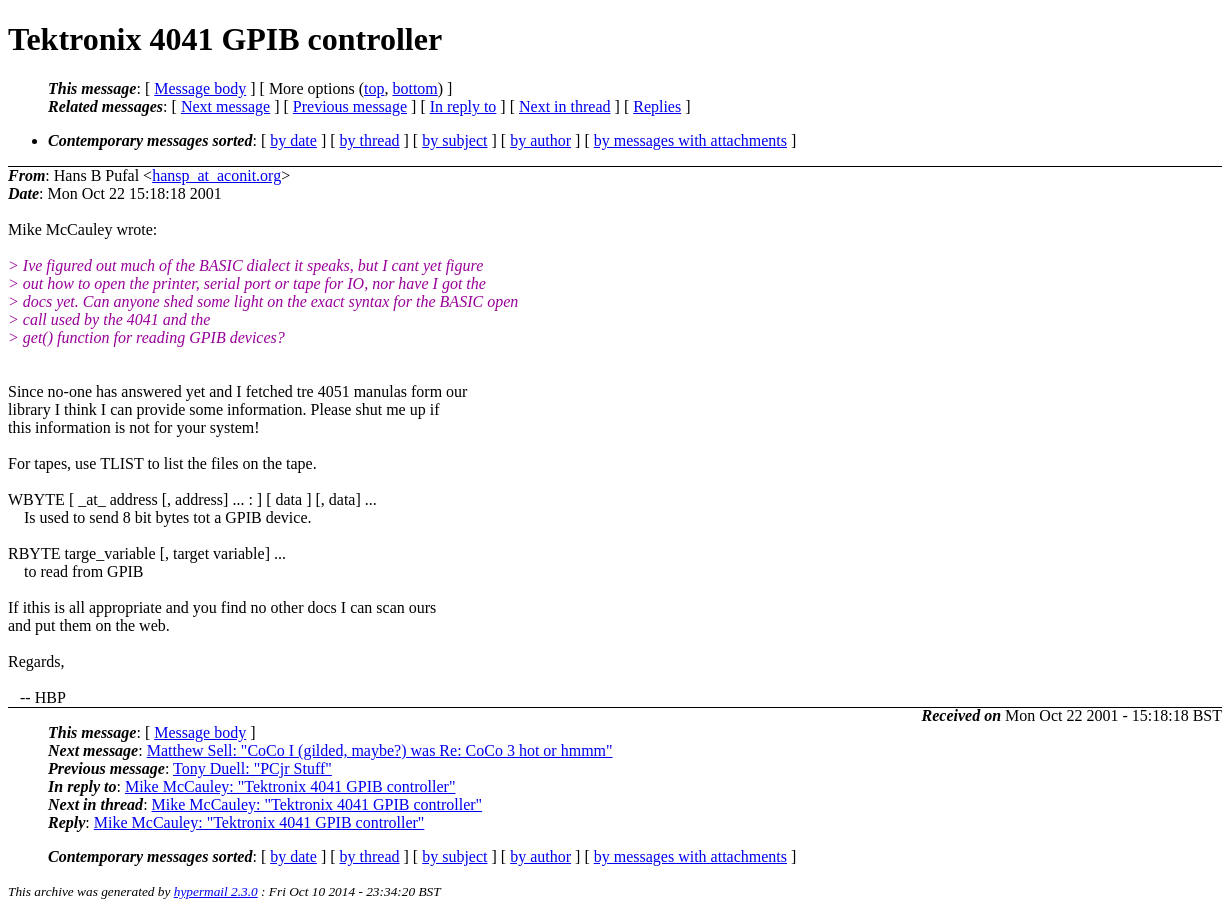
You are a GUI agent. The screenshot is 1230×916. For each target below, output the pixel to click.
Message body (200, 88)
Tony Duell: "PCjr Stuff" (252, 768)
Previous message (350, 106)
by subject (454, 140)
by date (293, 140)
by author (540, 140)
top (374, 88)
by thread (370, 140)
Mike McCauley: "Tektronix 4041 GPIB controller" (290, 786)
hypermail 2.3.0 (216, 891)
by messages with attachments (690, 140)
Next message (225, 106)
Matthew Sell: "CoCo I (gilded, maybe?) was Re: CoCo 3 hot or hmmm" (380, 750)
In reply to (463, 106)
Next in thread (565, 106)
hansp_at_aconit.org (216, 175)
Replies (657, 106)
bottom (414, 88)
